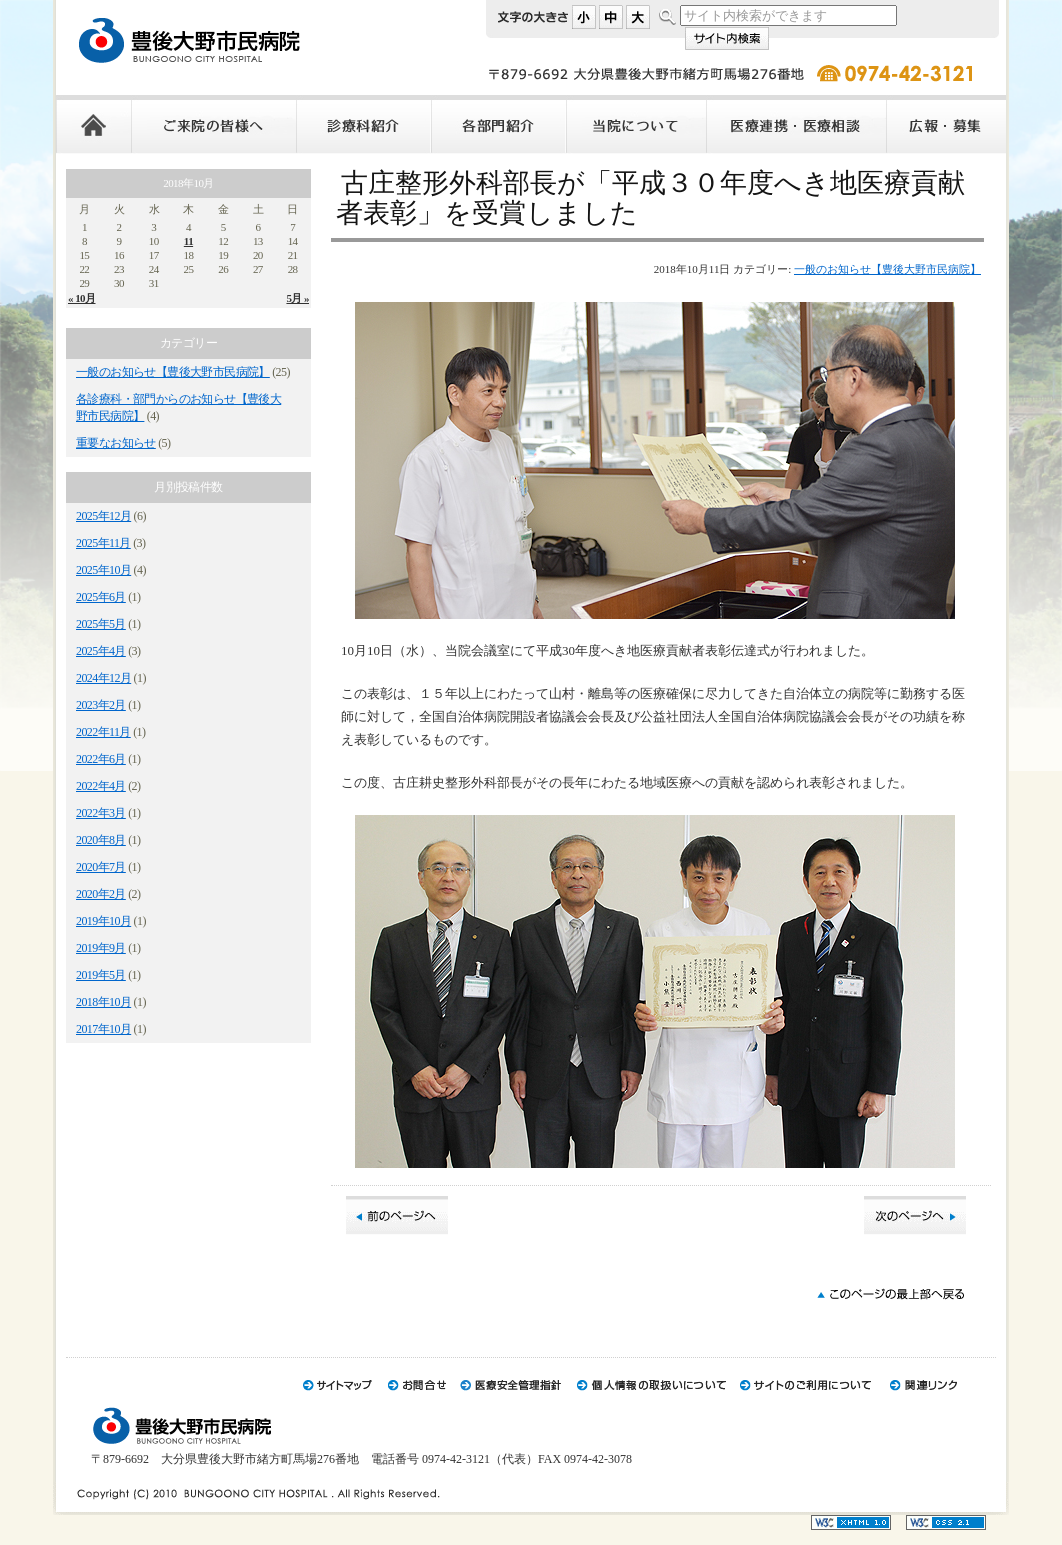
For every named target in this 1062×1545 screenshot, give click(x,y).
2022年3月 (101, 813)
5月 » (297, 298)
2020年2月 (101, 894)
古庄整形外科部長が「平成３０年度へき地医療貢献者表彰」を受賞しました (650, 198)
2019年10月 (103, 921)
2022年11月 (103, 732)
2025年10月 (103, 570)
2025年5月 (101, 624)
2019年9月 (101, 948)
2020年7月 (101, 867)
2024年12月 (103, 678)
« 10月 (82, 298)
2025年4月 (101, 651)
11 (188, 241)
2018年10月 (103, 1002)
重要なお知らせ (116, 443)
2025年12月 (103, 516)
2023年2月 (101, 705)
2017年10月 (103, 1029)
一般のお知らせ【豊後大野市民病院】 (173, 372)
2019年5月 (101, 975)
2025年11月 (103, 543)
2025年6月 (101, 597)
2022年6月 (101, 759)
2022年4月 (101, 786)
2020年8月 (101, 840)
